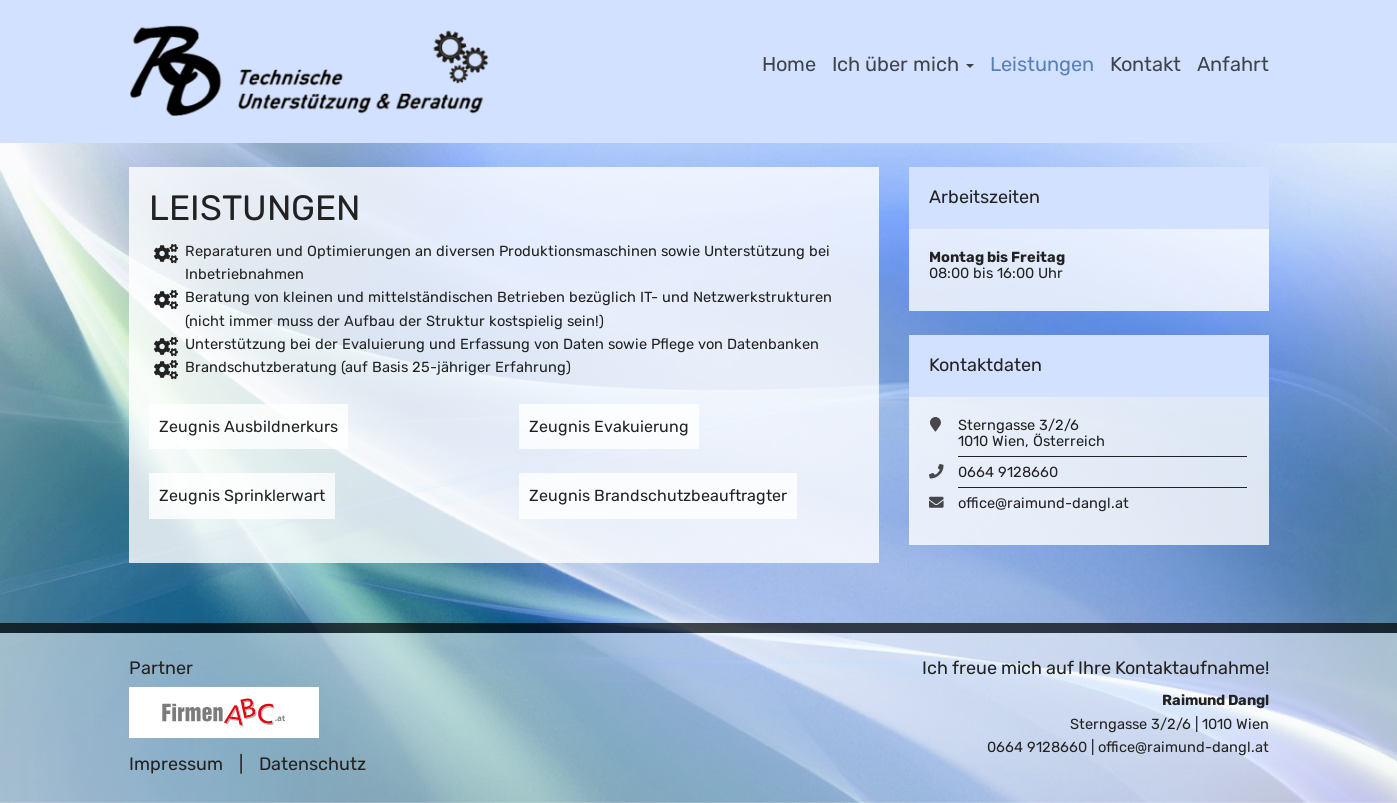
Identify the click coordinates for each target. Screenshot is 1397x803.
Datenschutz (312, 764)
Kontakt (1145, 64)
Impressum (176, 764)
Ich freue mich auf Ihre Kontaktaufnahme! (1095, 668)
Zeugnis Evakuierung (609, 426)
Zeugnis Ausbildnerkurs (248, 426)
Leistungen (1042, 64)
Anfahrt (1233, 64)
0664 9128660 (1008, 472)
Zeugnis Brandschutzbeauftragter (658, 495)
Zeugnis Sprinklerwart (242, 495)
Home (789, 64)
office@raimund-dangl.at (1043, 503)
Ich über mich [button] (903, 64)
